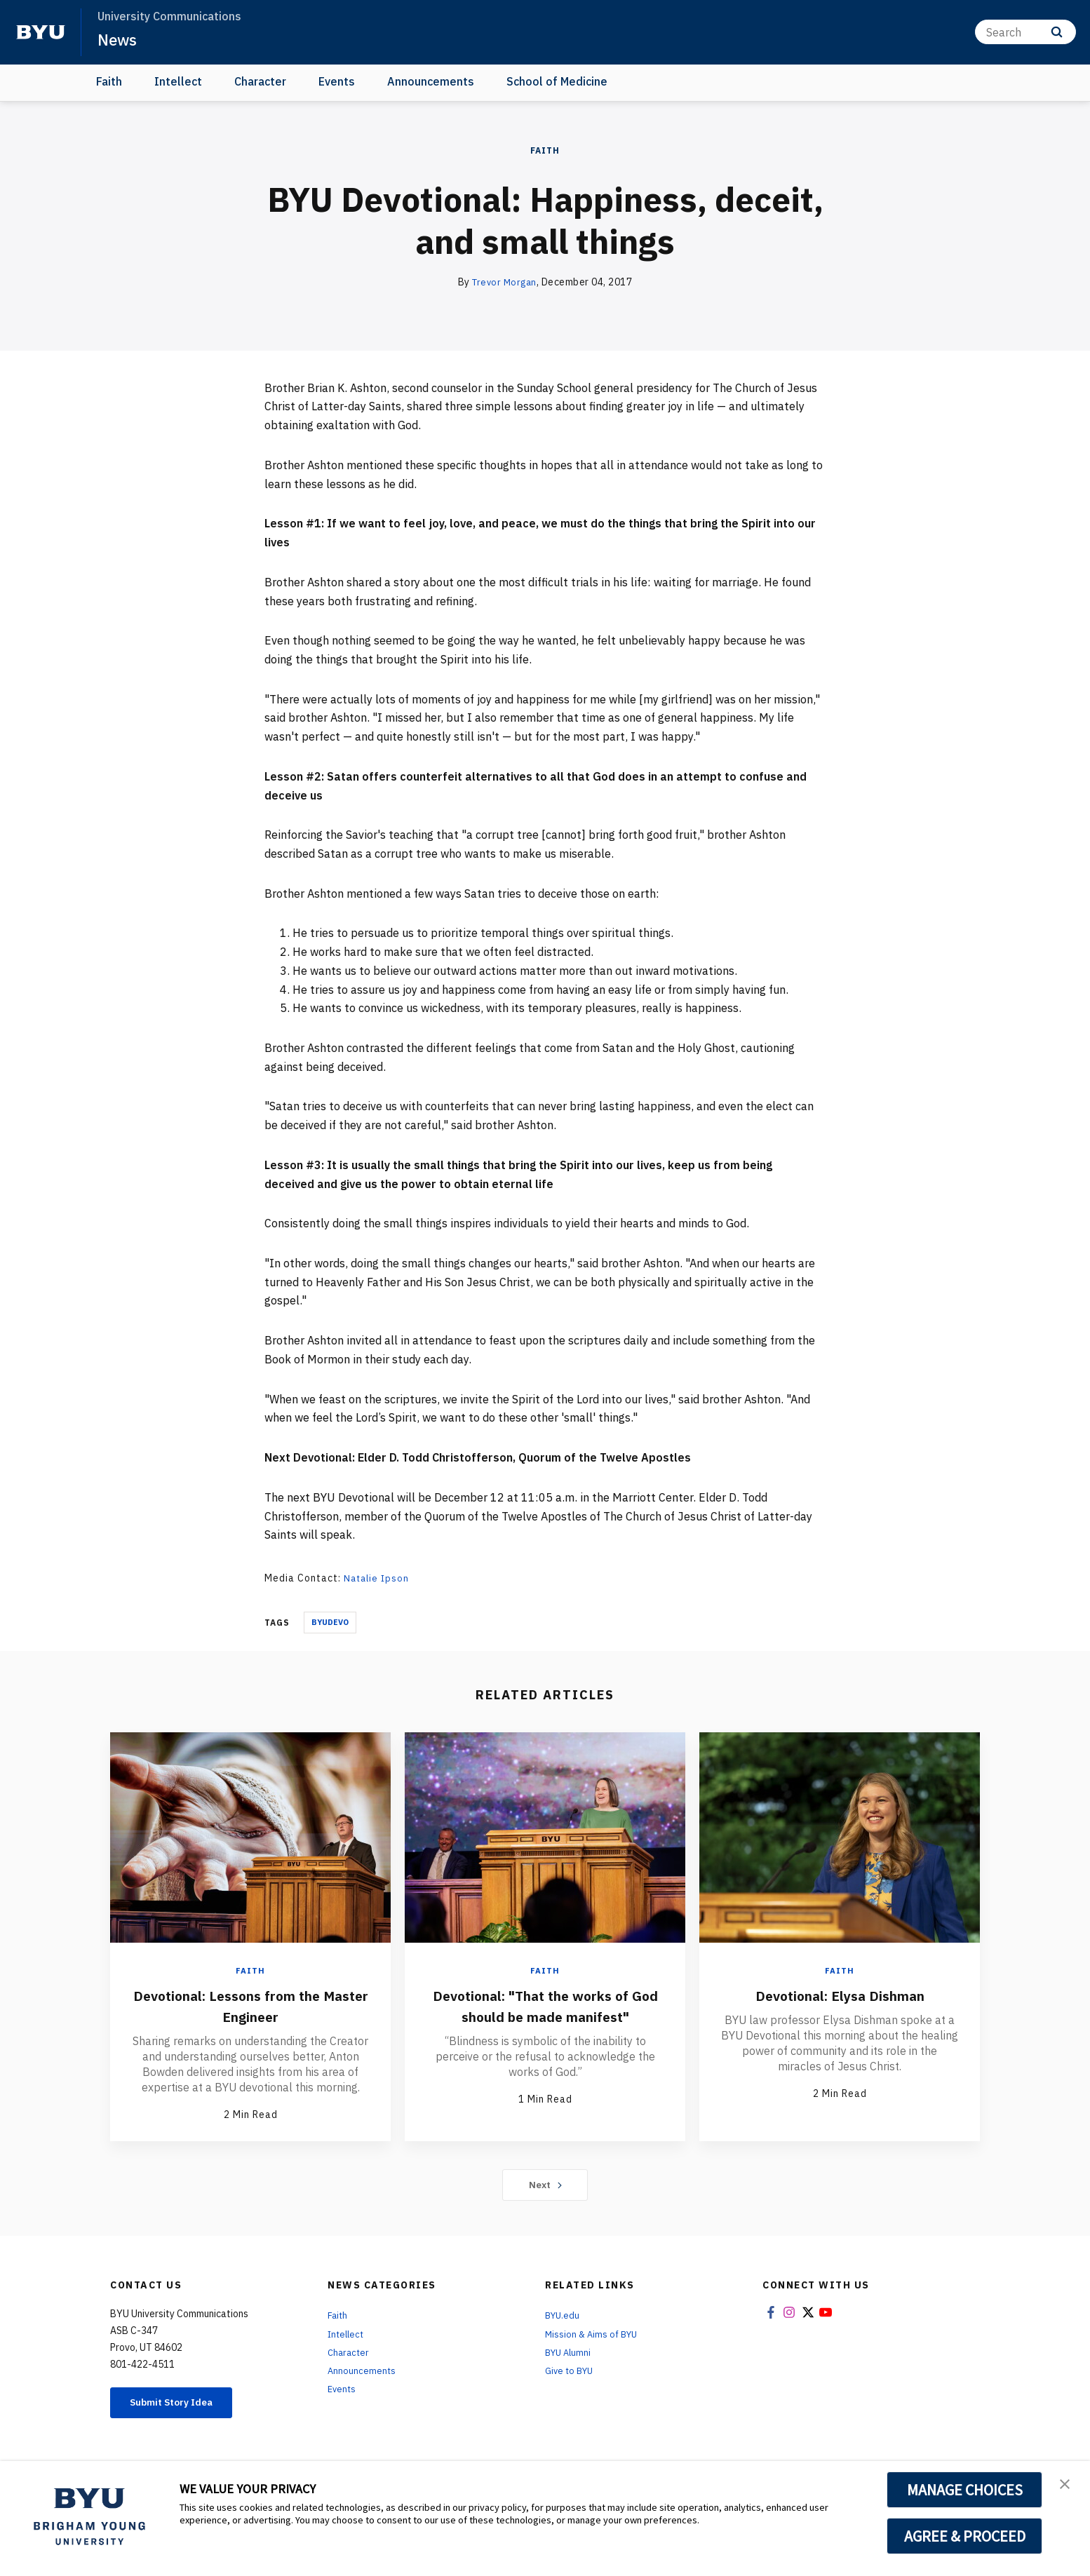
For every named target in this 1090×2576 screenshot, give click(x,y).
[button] (1067, 2486)
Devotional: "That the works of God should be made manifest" (545, 2015)
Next (545, 2190)
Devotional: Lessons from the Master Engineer (250, 2005)
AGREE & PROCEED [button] (964, 2536)
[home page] (40, 32)
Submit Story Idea (182, 2410)
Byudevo (330, 1622)
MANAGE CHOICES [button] (965, 2490)
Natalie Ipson (378, 1578)
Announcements (430, 81)
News (118, 39)
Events (336, 81)
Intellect (178, 81)
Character (260, 81)
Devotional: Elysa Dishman (840, 1994)
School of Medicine (556, 81)
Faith (109, 81)
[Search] (1025, 32)
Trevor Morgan (504, 282)
